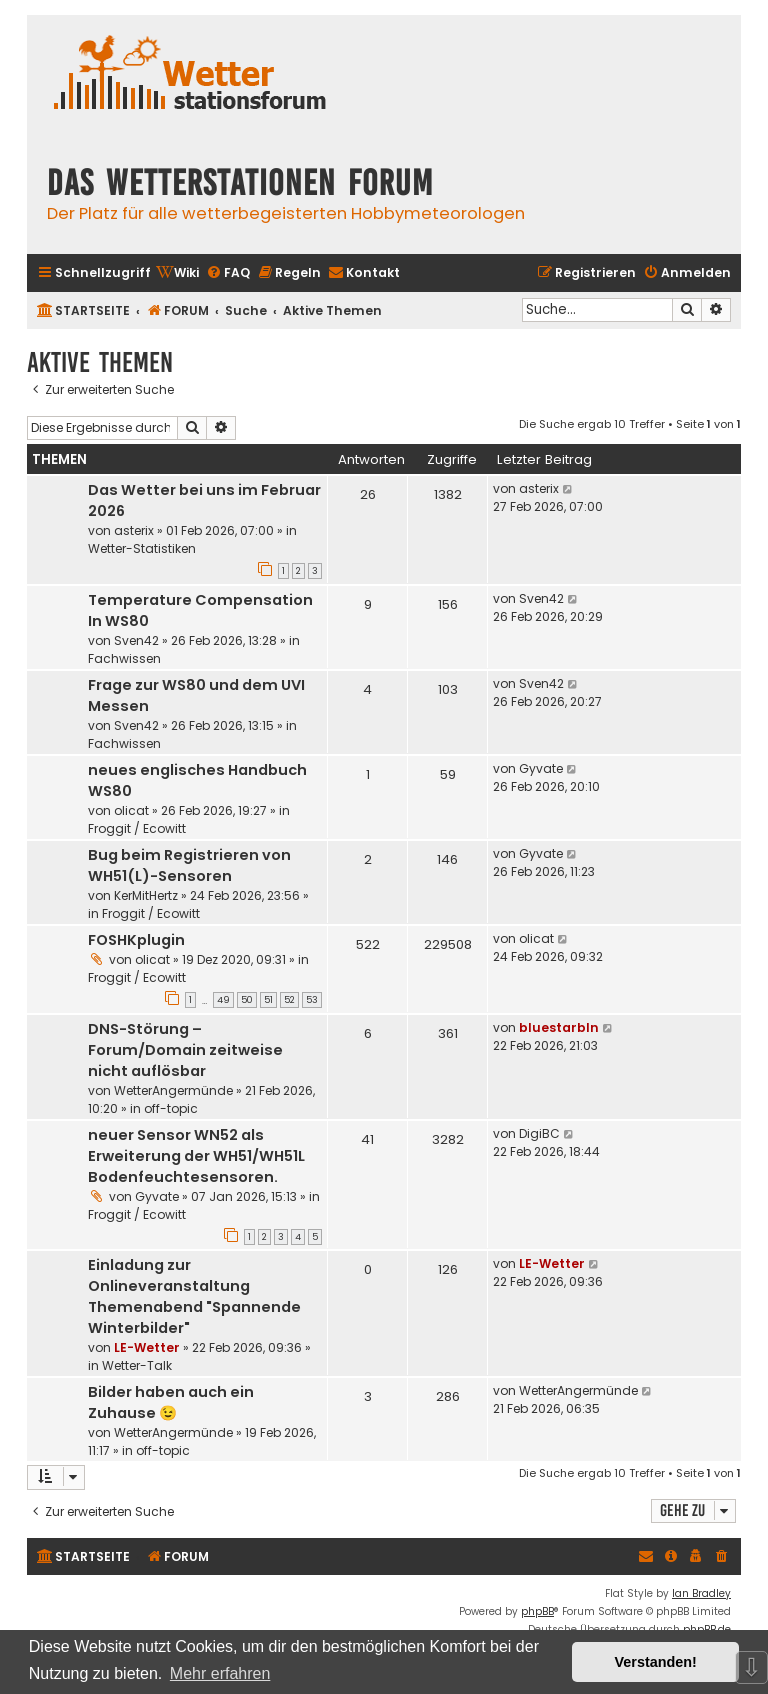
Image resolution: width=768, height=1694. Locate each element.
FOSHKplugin (136, 940)
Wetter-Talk (137, 1365)
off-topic (171, 1108)
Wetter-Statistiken (142, 548)
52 (289, 1000)
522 (368, 944)
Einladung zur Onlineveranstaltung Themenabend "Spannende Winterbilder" (194, 1296)
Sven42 (136, 640)
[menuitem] (177, 273)
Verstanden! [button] (656, 1662)
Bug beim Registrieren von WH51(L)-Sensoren (189, 865)
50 (247, 1000)
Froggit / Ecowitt (137, 828)
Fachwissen (124, 658)
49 (223, 1000)
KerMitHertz (146, 895)
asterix (134, 530)
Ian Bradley (701, 1593)
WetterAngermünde (173, 1090)
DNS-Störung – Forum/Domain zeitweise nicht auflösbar (185, 1050)
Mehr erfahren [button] (220, 1673)
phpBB (537, 1611)
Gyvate (541, 768)
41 (367, 1139)
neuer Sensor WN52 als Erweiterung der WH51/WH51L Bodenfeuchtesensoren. (196, 1156)
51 (268, 1000)
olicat (131, 810)
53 (312, 1000)
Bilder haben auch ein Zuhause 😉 (171, 1402)
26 (368, 494)
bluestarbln (559, 1027)
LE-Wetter (147, 1347)
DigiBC (539, 1133)
